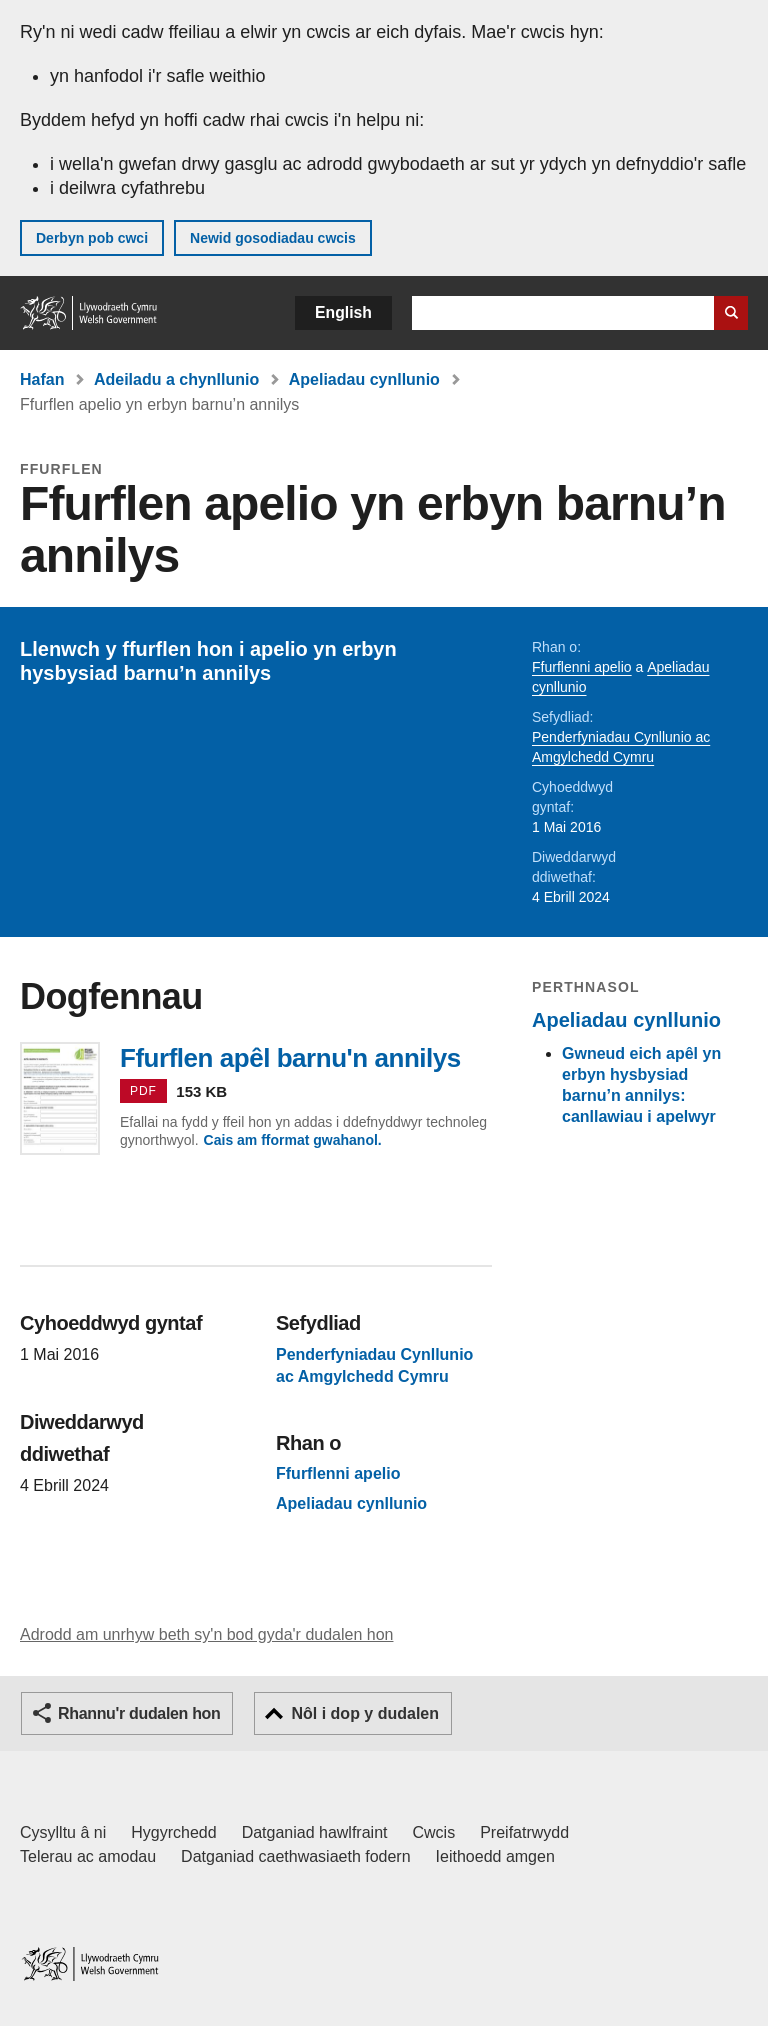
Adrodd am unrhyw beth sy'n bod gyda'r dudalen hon (206, 1634)
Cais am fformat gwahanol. (293, 1140)
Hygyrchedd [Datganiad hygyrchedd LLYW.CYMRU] (173, 1832)
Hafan (42, 379)
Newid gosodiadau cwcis (273, 238)
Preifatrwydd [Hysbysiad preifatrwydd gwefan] (524, 1832)
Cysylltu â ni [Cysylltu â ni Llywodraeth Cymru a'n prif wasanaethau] (63, 1832)
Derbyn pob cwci (92, 238)
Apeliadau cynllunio (364, 379)
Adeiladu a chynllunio (176, 379)
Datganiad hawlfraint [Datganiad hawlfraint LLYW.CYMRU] (315, 1832)
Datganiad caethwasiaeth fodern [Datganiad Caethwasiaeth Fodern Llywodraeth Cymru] (296, 1856)
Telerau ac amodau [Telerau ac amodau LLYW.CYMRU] (88, 1856)
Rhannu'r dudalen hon (139, 1713)
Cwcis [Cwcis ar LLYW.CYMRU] (434, 1832)
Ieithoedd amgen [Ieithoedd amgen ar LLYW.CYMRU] (495, 1856)
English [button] (343, 312)
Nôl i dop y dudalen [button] (365, 1713)
